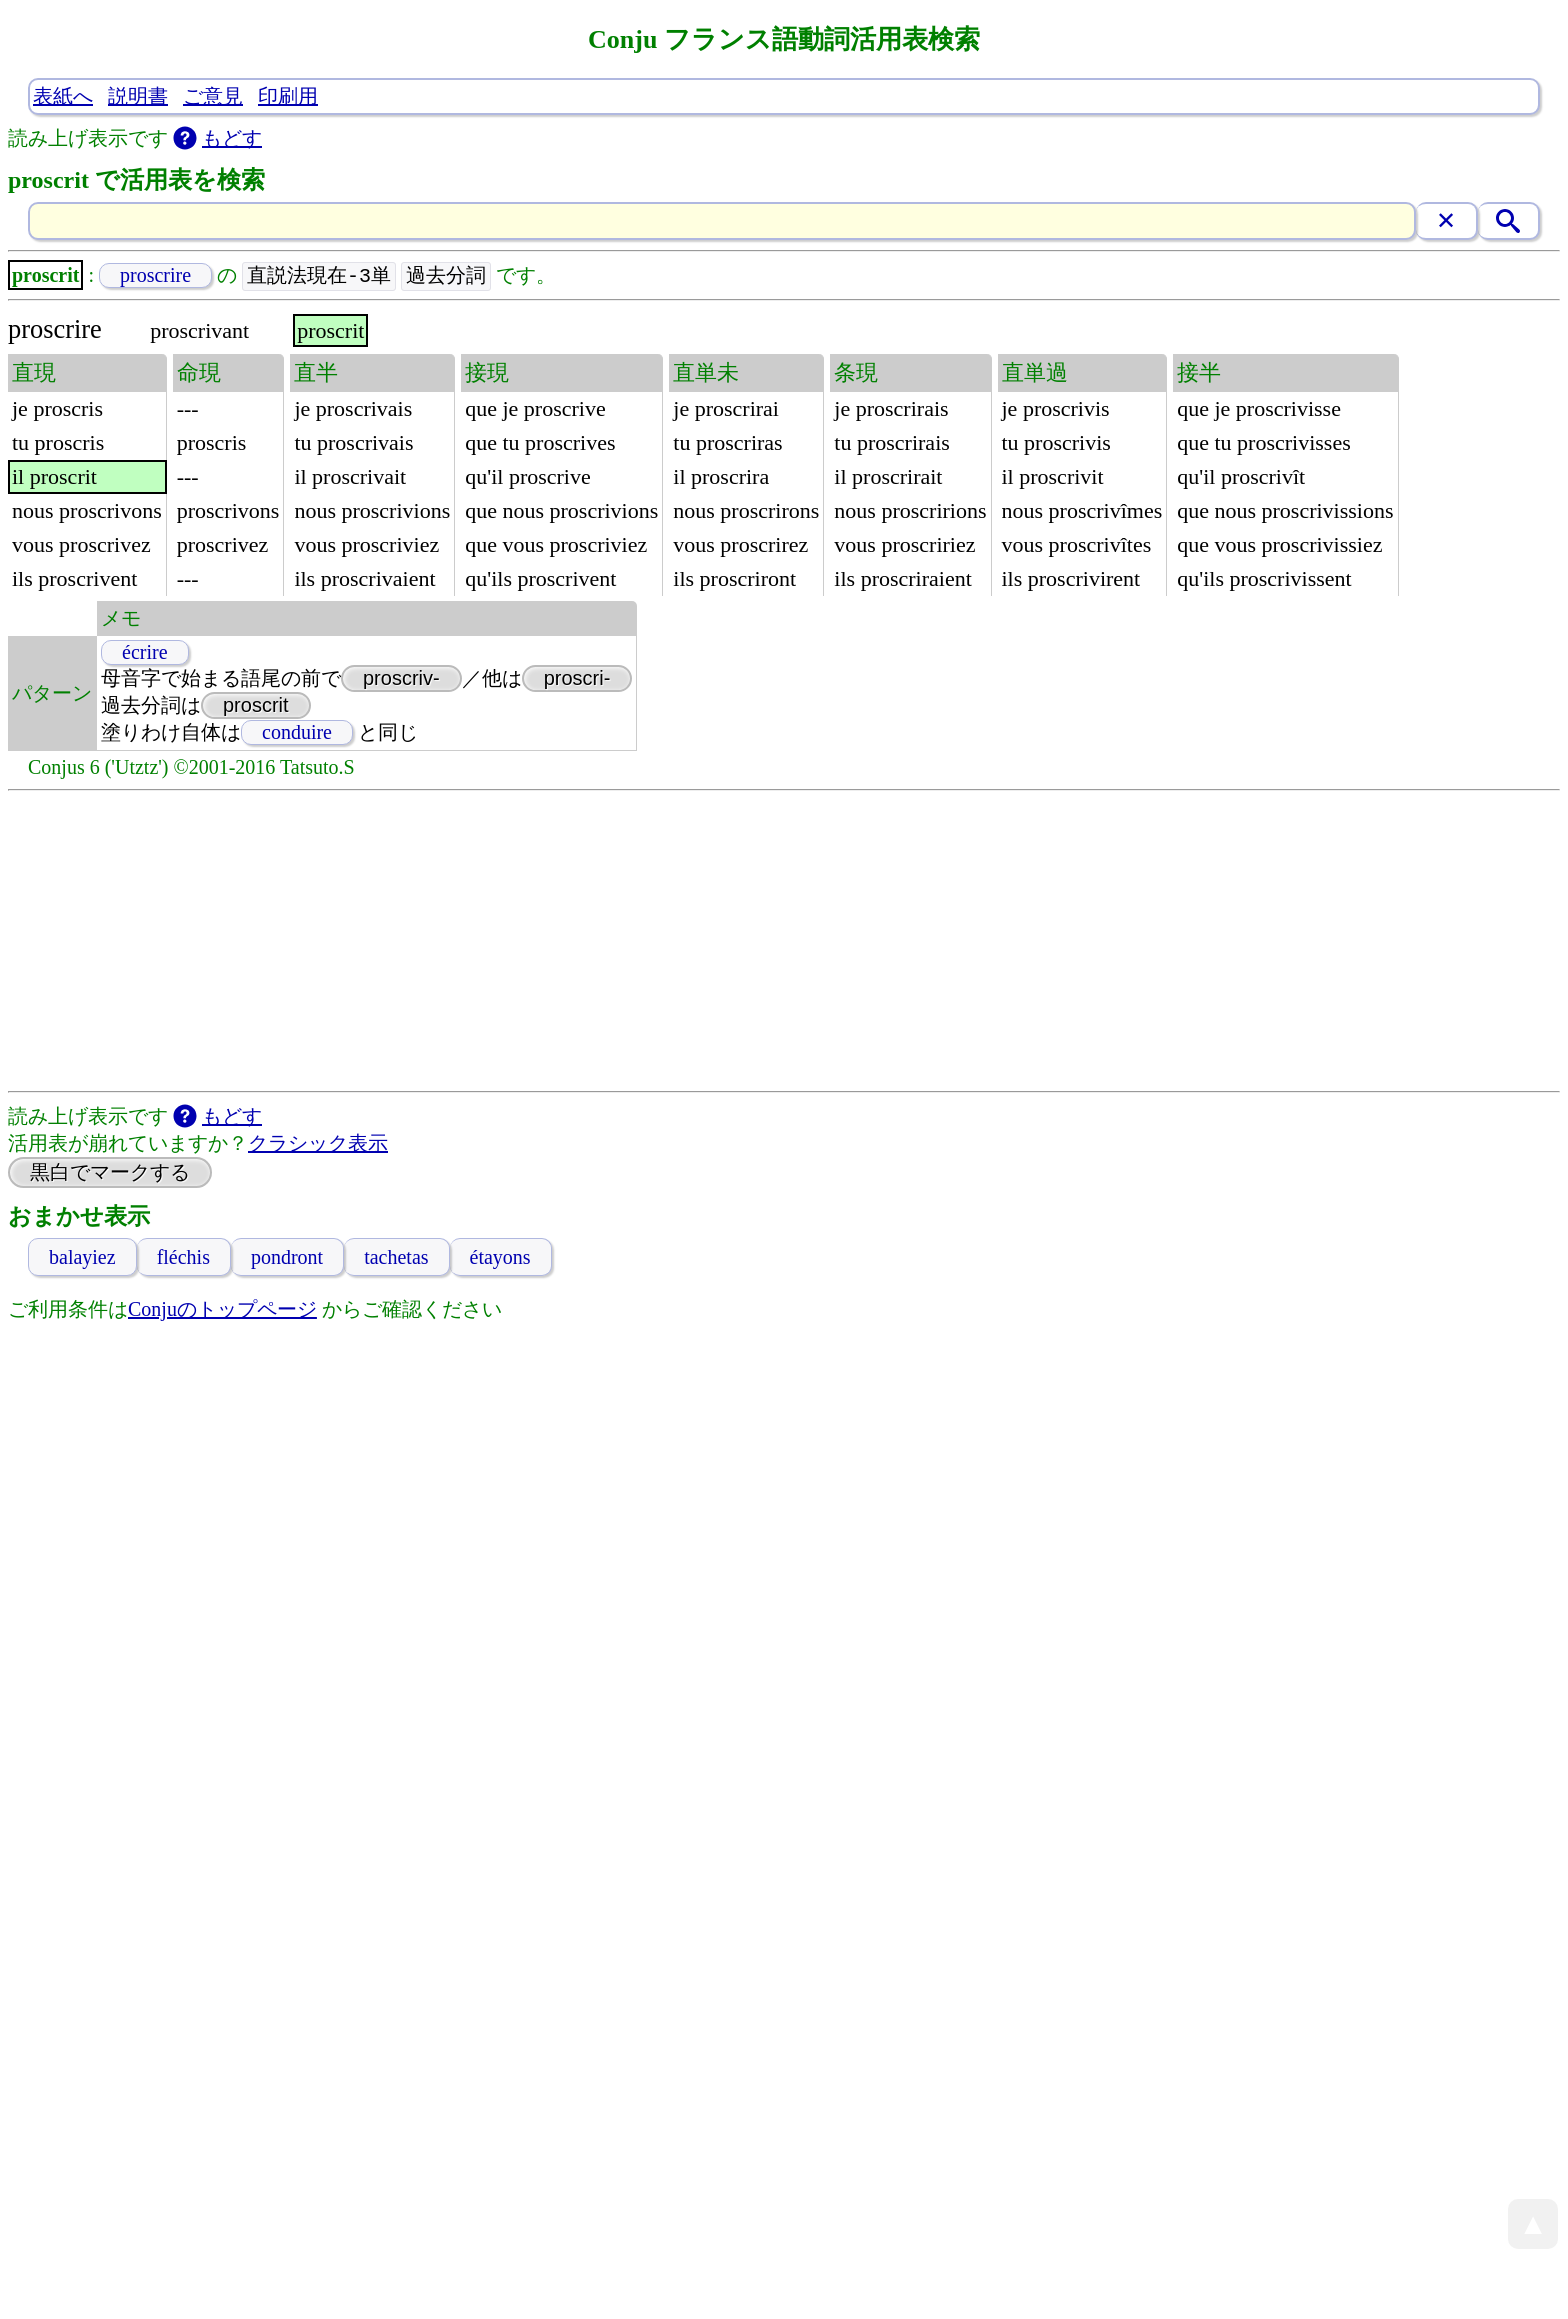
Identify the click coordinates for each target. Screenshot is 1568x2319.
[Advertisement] (784, 942)
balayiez (82, 1258)
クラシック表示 (318, 1144)
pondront (287, 1258)
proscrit (256, 706)
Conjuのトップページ (222, 1310)
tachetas (396, 1258)
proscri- (577, 679)
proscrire (155, 276)
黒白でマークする (110, 1173)
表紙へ (63, 96)
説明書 (138, 96)
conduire (297, 733)
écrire (145, 653)
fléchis (183, 1258)
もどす (232, 138)
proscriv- (401, 679)
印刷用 (288, 96)
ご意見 (213, 96)
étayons (500, 1258)
